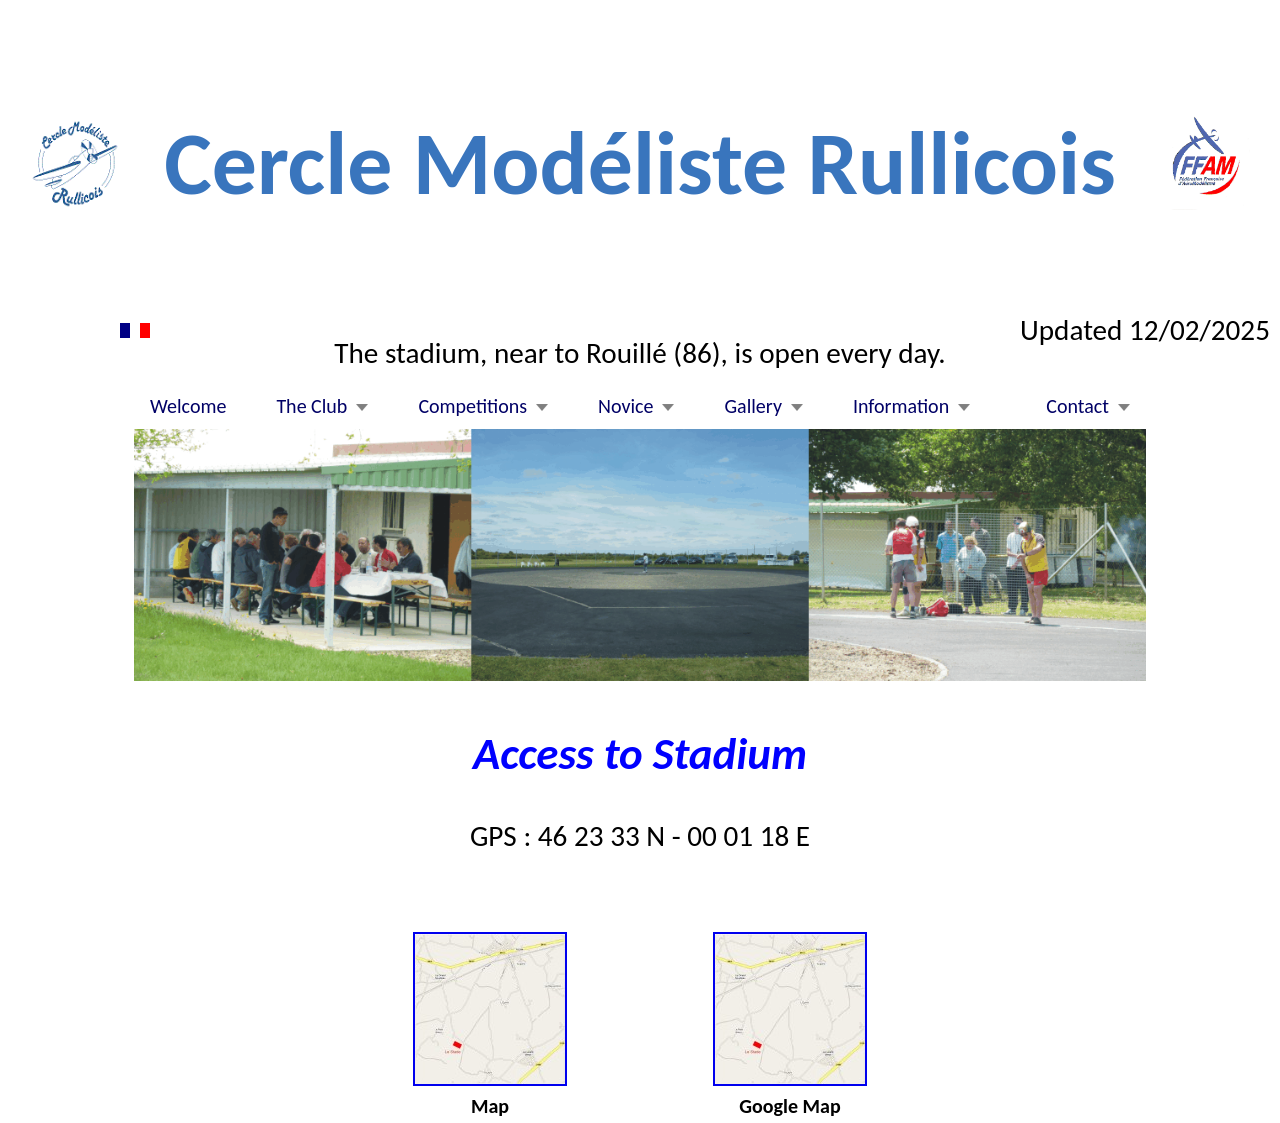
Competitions (472, 406)
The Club (311, 406)
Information (901, 406)
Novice (625, 406)
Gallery (752, 406)
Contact (1077, 406)
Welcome (188, 406)
